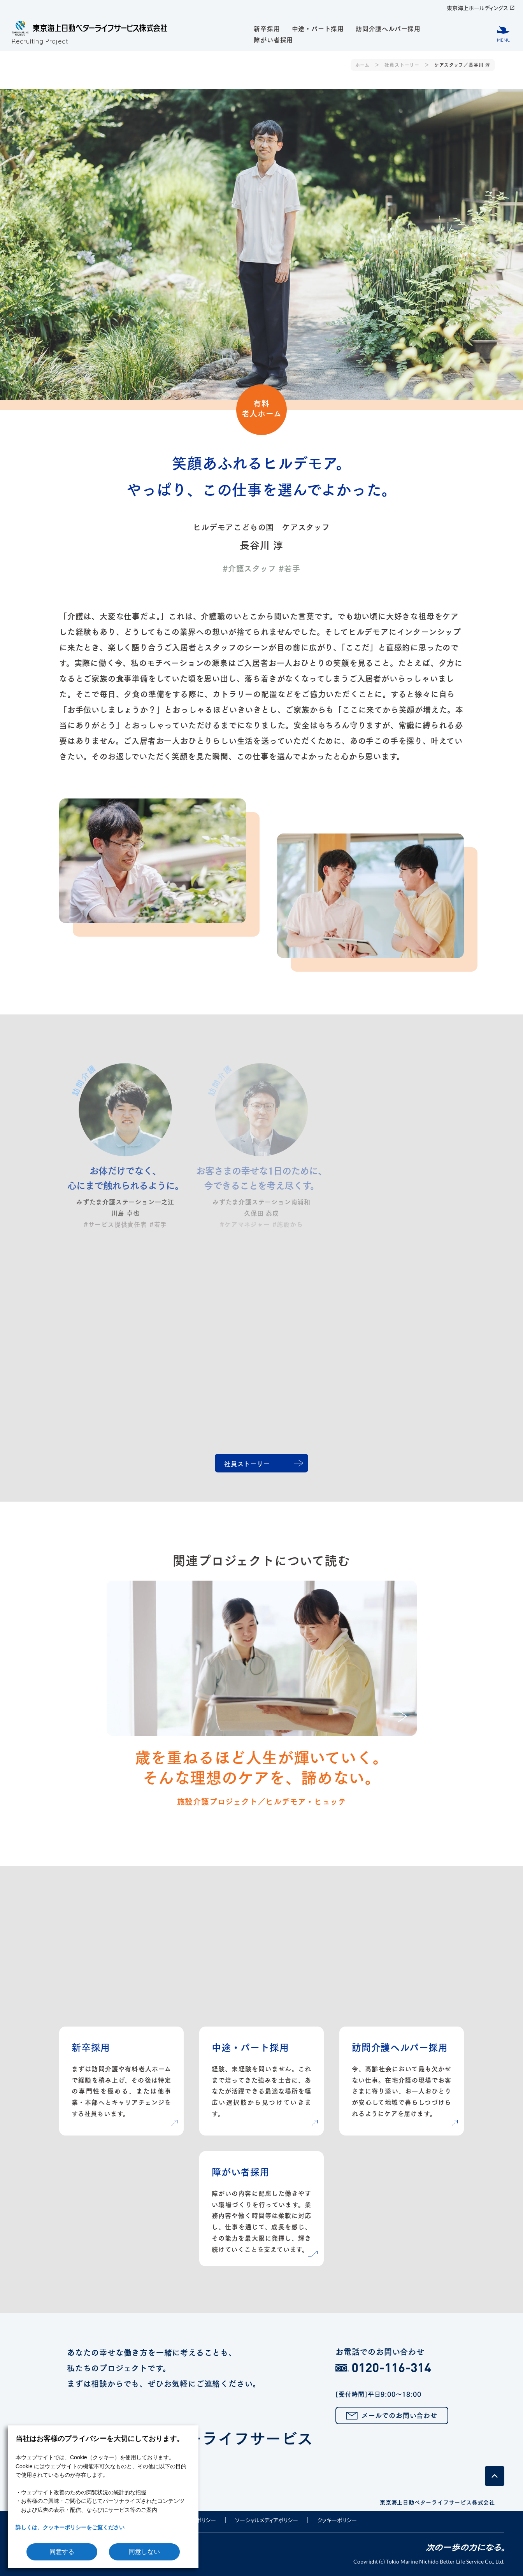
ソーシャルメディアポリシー (266, 2520)
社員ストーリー (401, 64)
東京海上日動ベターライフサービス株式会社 (437, 2502)
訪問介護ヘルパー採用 (388, 28)
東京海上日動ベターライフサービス (257, 2443)
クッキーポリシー (337, 2520)
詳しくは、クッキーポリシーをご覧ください (70, 2527)
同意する (61, 2551)
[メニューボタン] (503, 33)
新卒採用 (267, 28)
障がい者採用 (273, 39)
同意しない (144, 2551)
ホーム (362, 64)
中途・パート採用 (318, 28)
